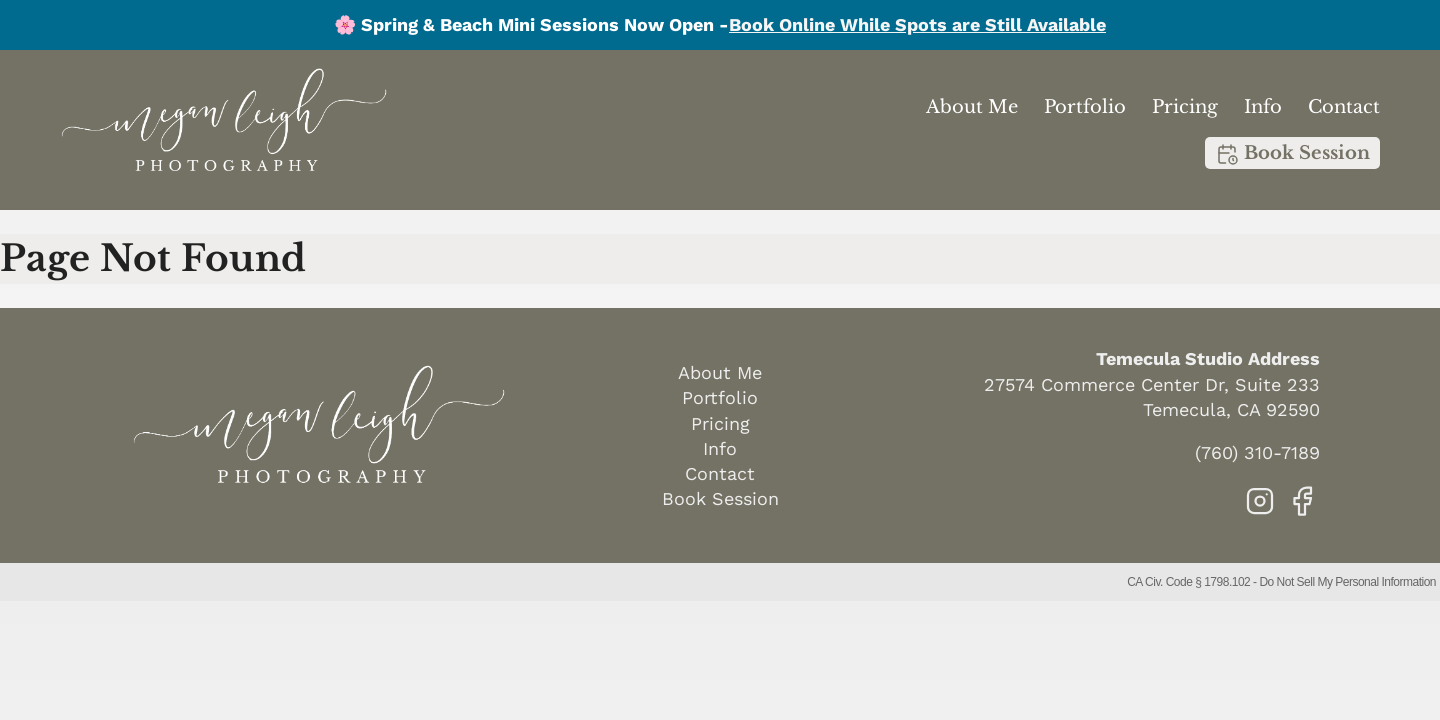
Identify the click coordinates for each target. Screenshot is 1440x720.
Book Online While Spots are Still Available (917, 24)
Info (1263, 107)
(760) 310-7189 (1257, 452)
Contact (1344, 107)
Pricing (1185, 107)
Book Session (1292, 154)
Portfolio (1085, 107)
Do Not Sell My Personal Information (1347, 582)
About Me (972, 107)
